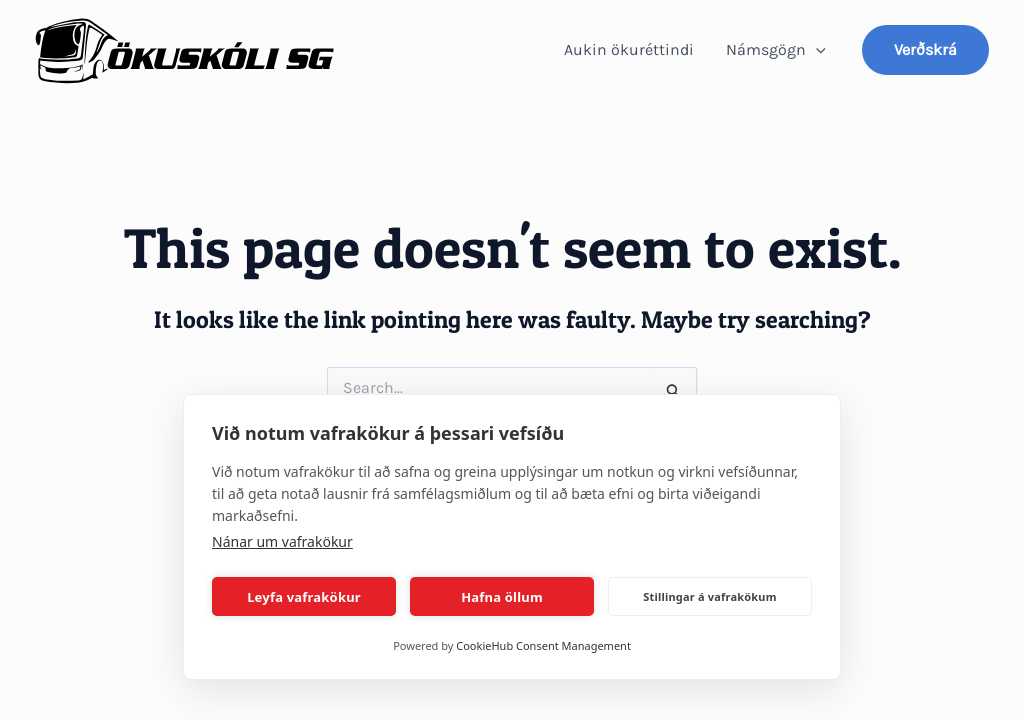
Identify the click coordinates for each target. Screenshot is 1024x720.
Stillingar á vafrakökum (709, 596)
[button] (925, 50)
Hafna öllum (502, 597)
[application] (816, 50)
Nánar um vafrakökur (282, 541)
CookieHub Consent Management (543, 645)
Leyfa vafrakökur (304, 597)
